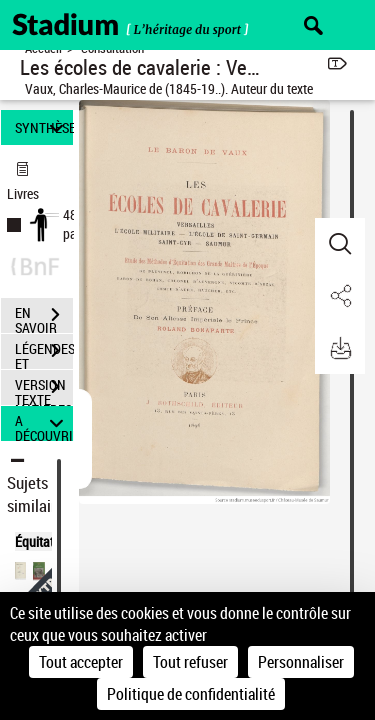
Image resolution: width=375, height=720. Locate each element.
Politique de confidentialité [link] (191, 694)
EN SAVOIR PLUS (44, 317)
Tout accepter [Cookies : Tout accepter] (81, 662)
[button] (340, 244)
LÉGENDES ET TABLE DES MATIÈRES (44, 353)
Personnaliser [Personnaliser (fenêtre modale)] (301, 662)
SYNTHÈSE (44, 127)
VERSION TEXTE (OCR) (44, 389)
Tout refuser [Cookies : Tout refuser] (190, 662)
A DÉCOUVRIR (44, 423)
